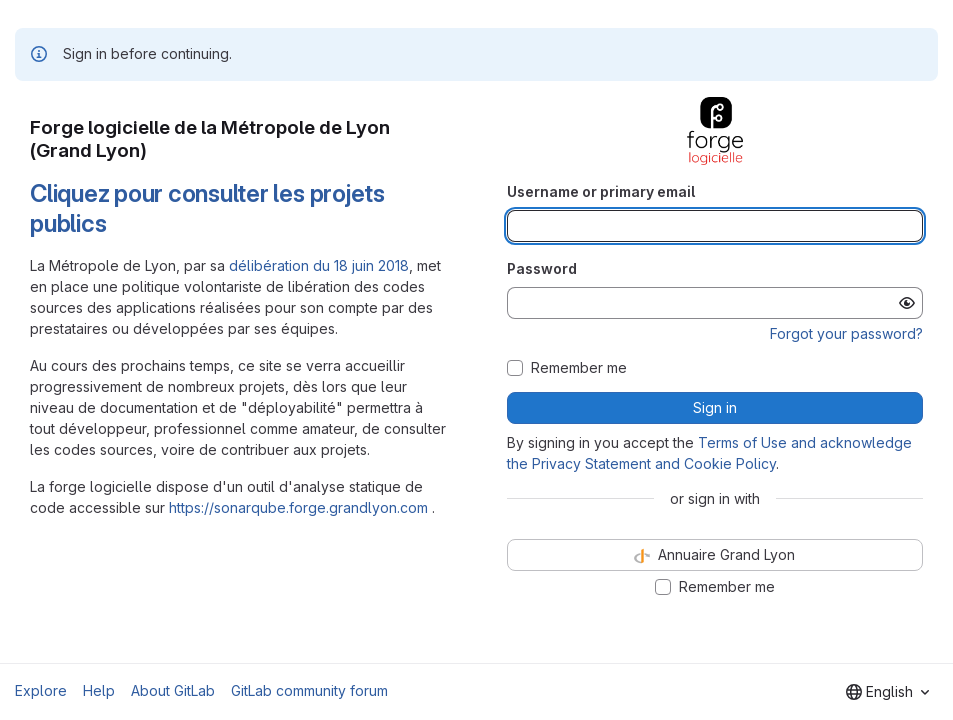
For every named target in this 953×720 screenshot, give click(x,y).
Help (99, 690)
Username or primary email (601, 191)
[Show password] (907, 303)
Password (542, 268)
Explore (41, 690)
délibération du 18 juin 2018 (319, 265)
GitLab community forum (309, 690)
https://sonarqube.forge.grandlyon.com (298, 507)
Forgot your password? (846, 333)
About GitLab (173, 690)
